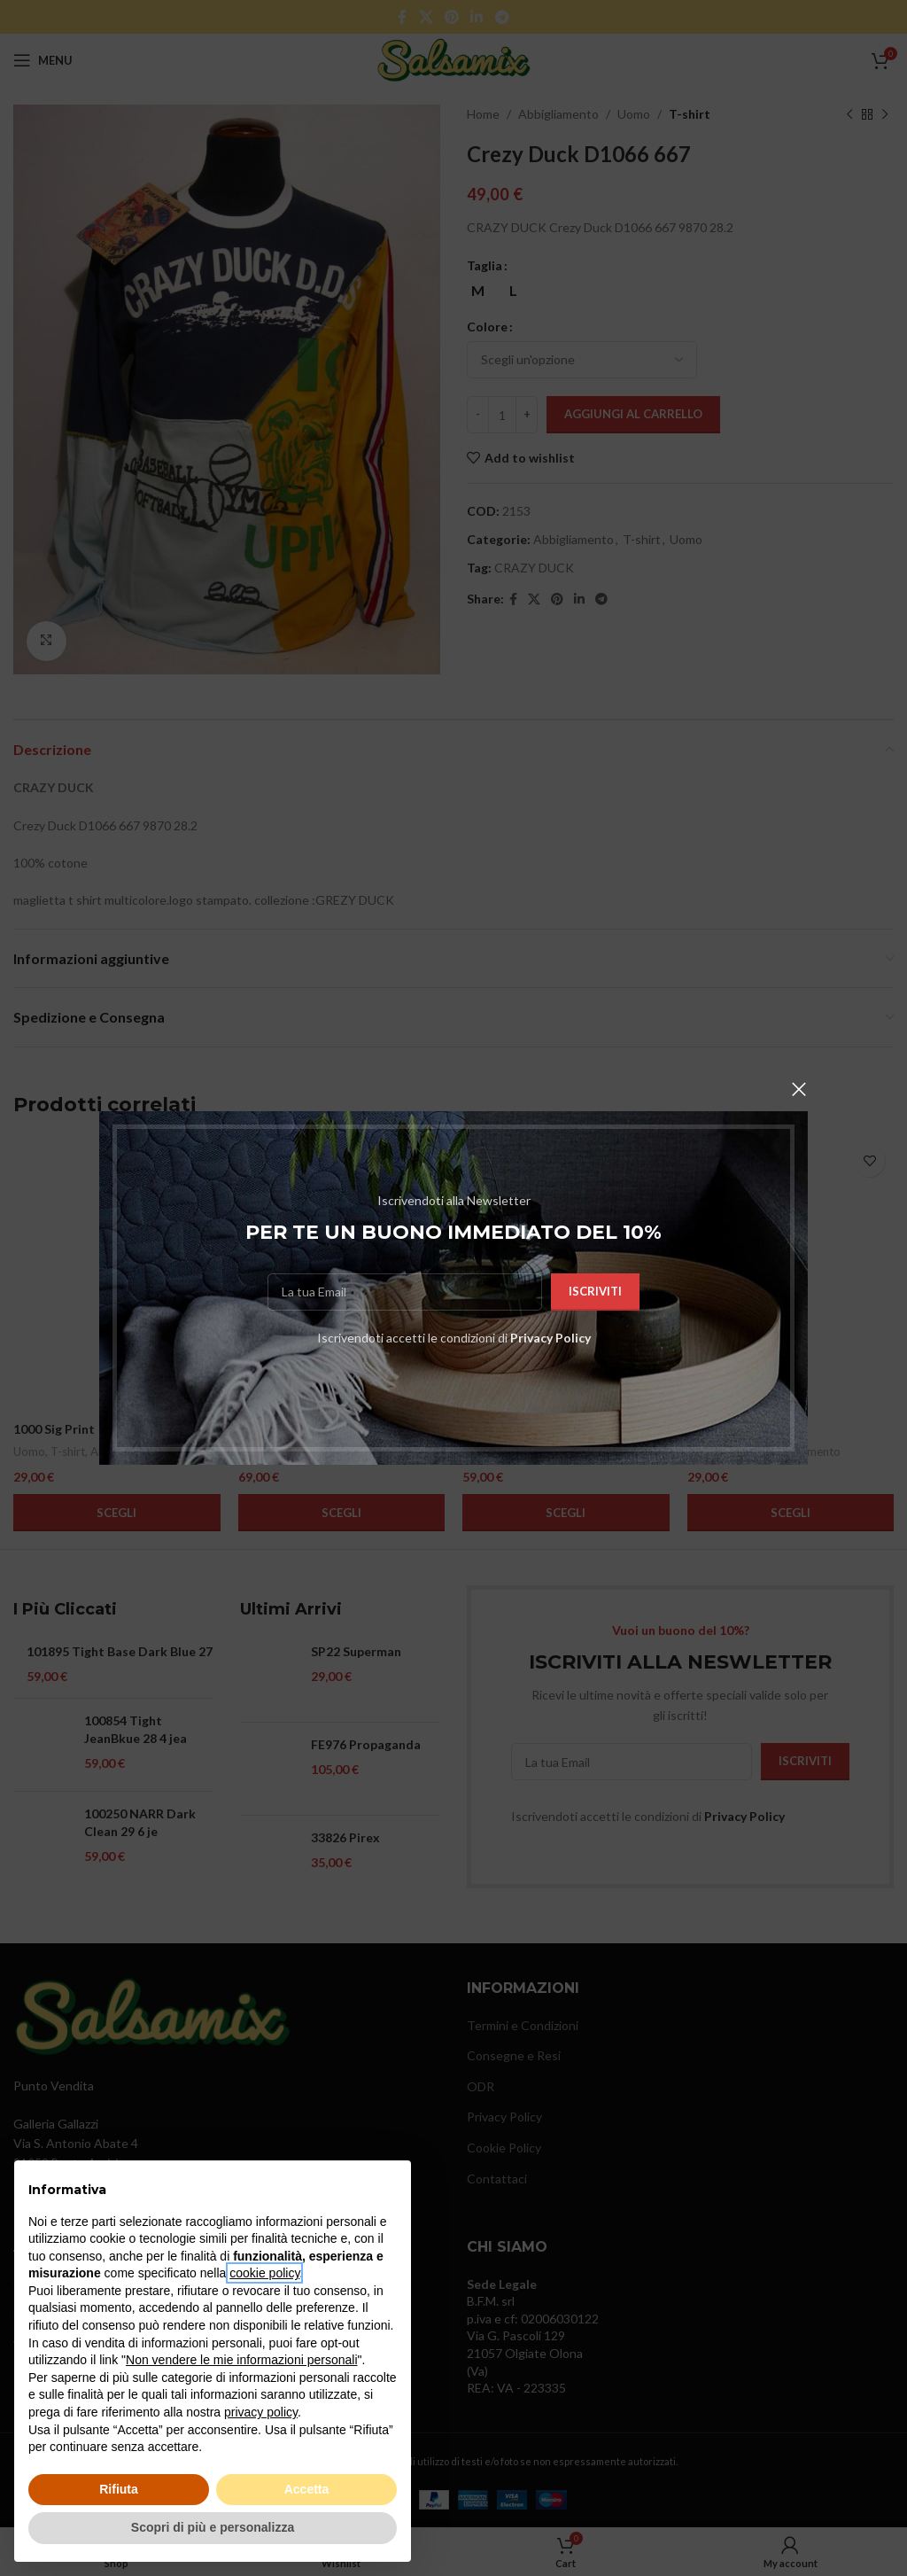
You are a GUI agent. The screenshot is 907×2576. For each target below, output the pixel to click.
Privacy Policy (550, 1337)
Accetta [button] (306, 2489)
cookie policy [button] (264, 2273)
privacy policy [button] (261, 2412)
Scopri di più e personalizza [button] (212, 2527)
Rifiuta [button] (118, 2489)
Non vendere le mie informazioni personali (241, 2360)
